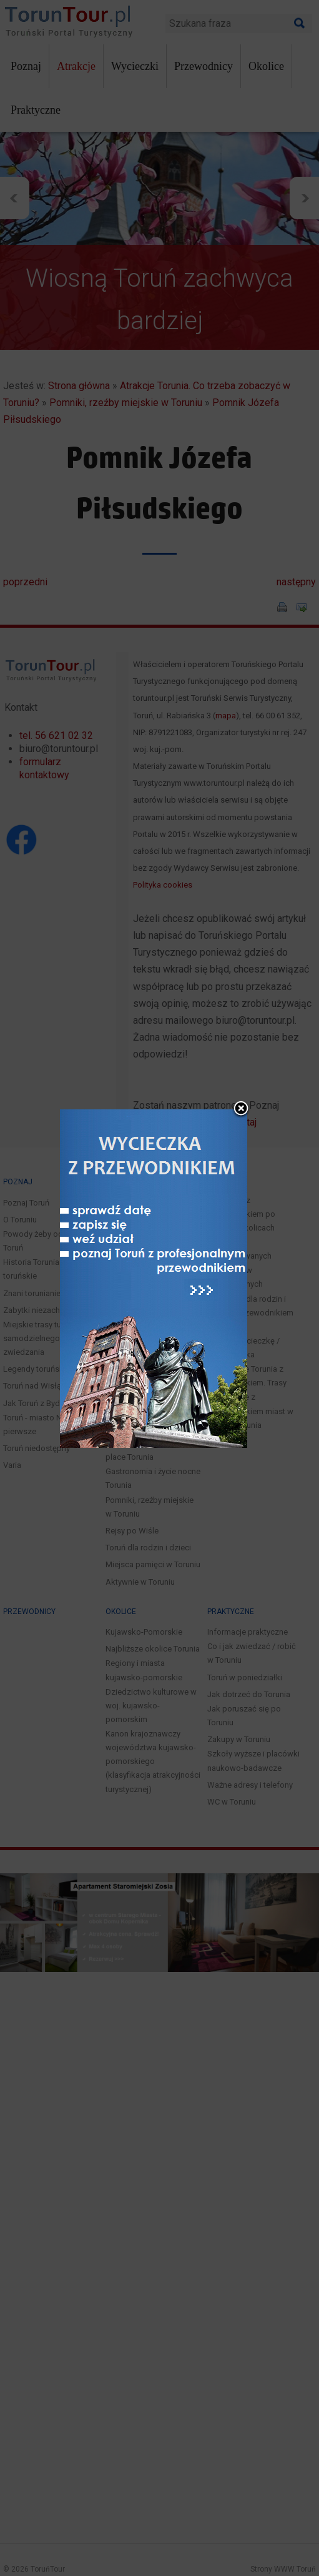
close (241, 1022)
